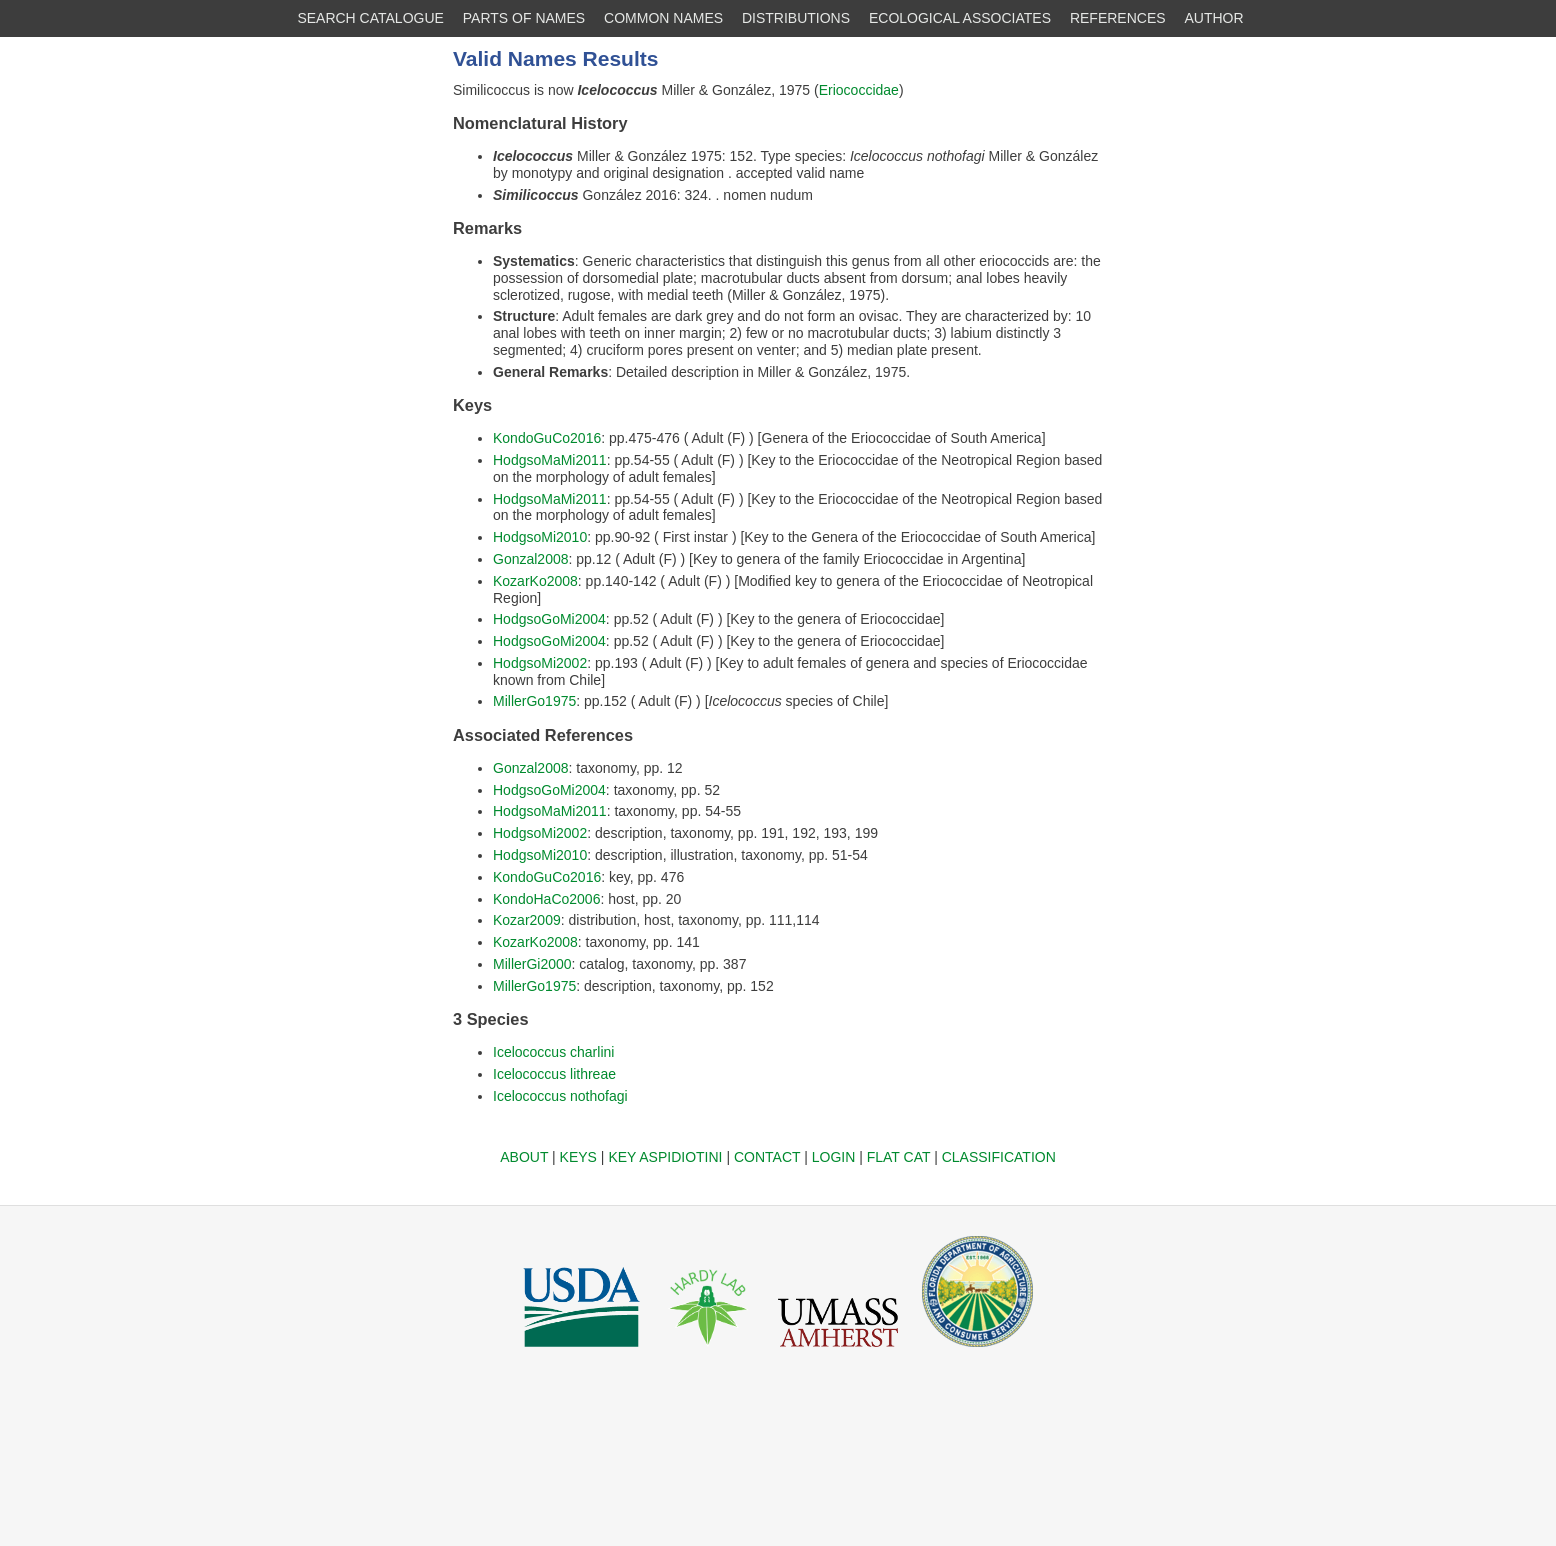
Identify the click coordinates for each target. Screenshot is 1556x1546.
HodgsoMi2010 (540, 537)
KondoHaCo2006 (546, 899)
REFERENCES (1118, 18)
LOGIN (834, 1157)
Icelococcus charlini (553, 1052)
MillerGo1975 (534, 701)
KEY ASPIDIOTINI (665, 1157)
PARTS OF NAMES (524, 18)
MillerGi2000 (532, 964)
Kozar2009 (527, 920)
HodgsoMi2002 (540, 663)
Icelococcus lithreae (554, 1074)
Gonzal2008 (531, 559)
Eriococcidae (859, 90)
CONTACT (767, 1157)
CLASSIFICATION (999, 1157)
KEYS (578, 1157)
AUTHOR (1214, 18)
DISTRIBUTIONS (796, 18)
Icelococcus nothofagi (560, 1096)
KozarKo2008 (535, 581)
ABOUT (524, 1157)
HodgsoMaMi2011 (550, 460)
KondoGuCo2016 (547, 438)
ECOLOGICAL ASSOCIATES (960, 18)
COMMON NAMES (663, 18)
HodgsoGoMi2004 (549, 619)
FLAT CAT (899, 1157)
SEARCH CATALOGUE (370, 18)
